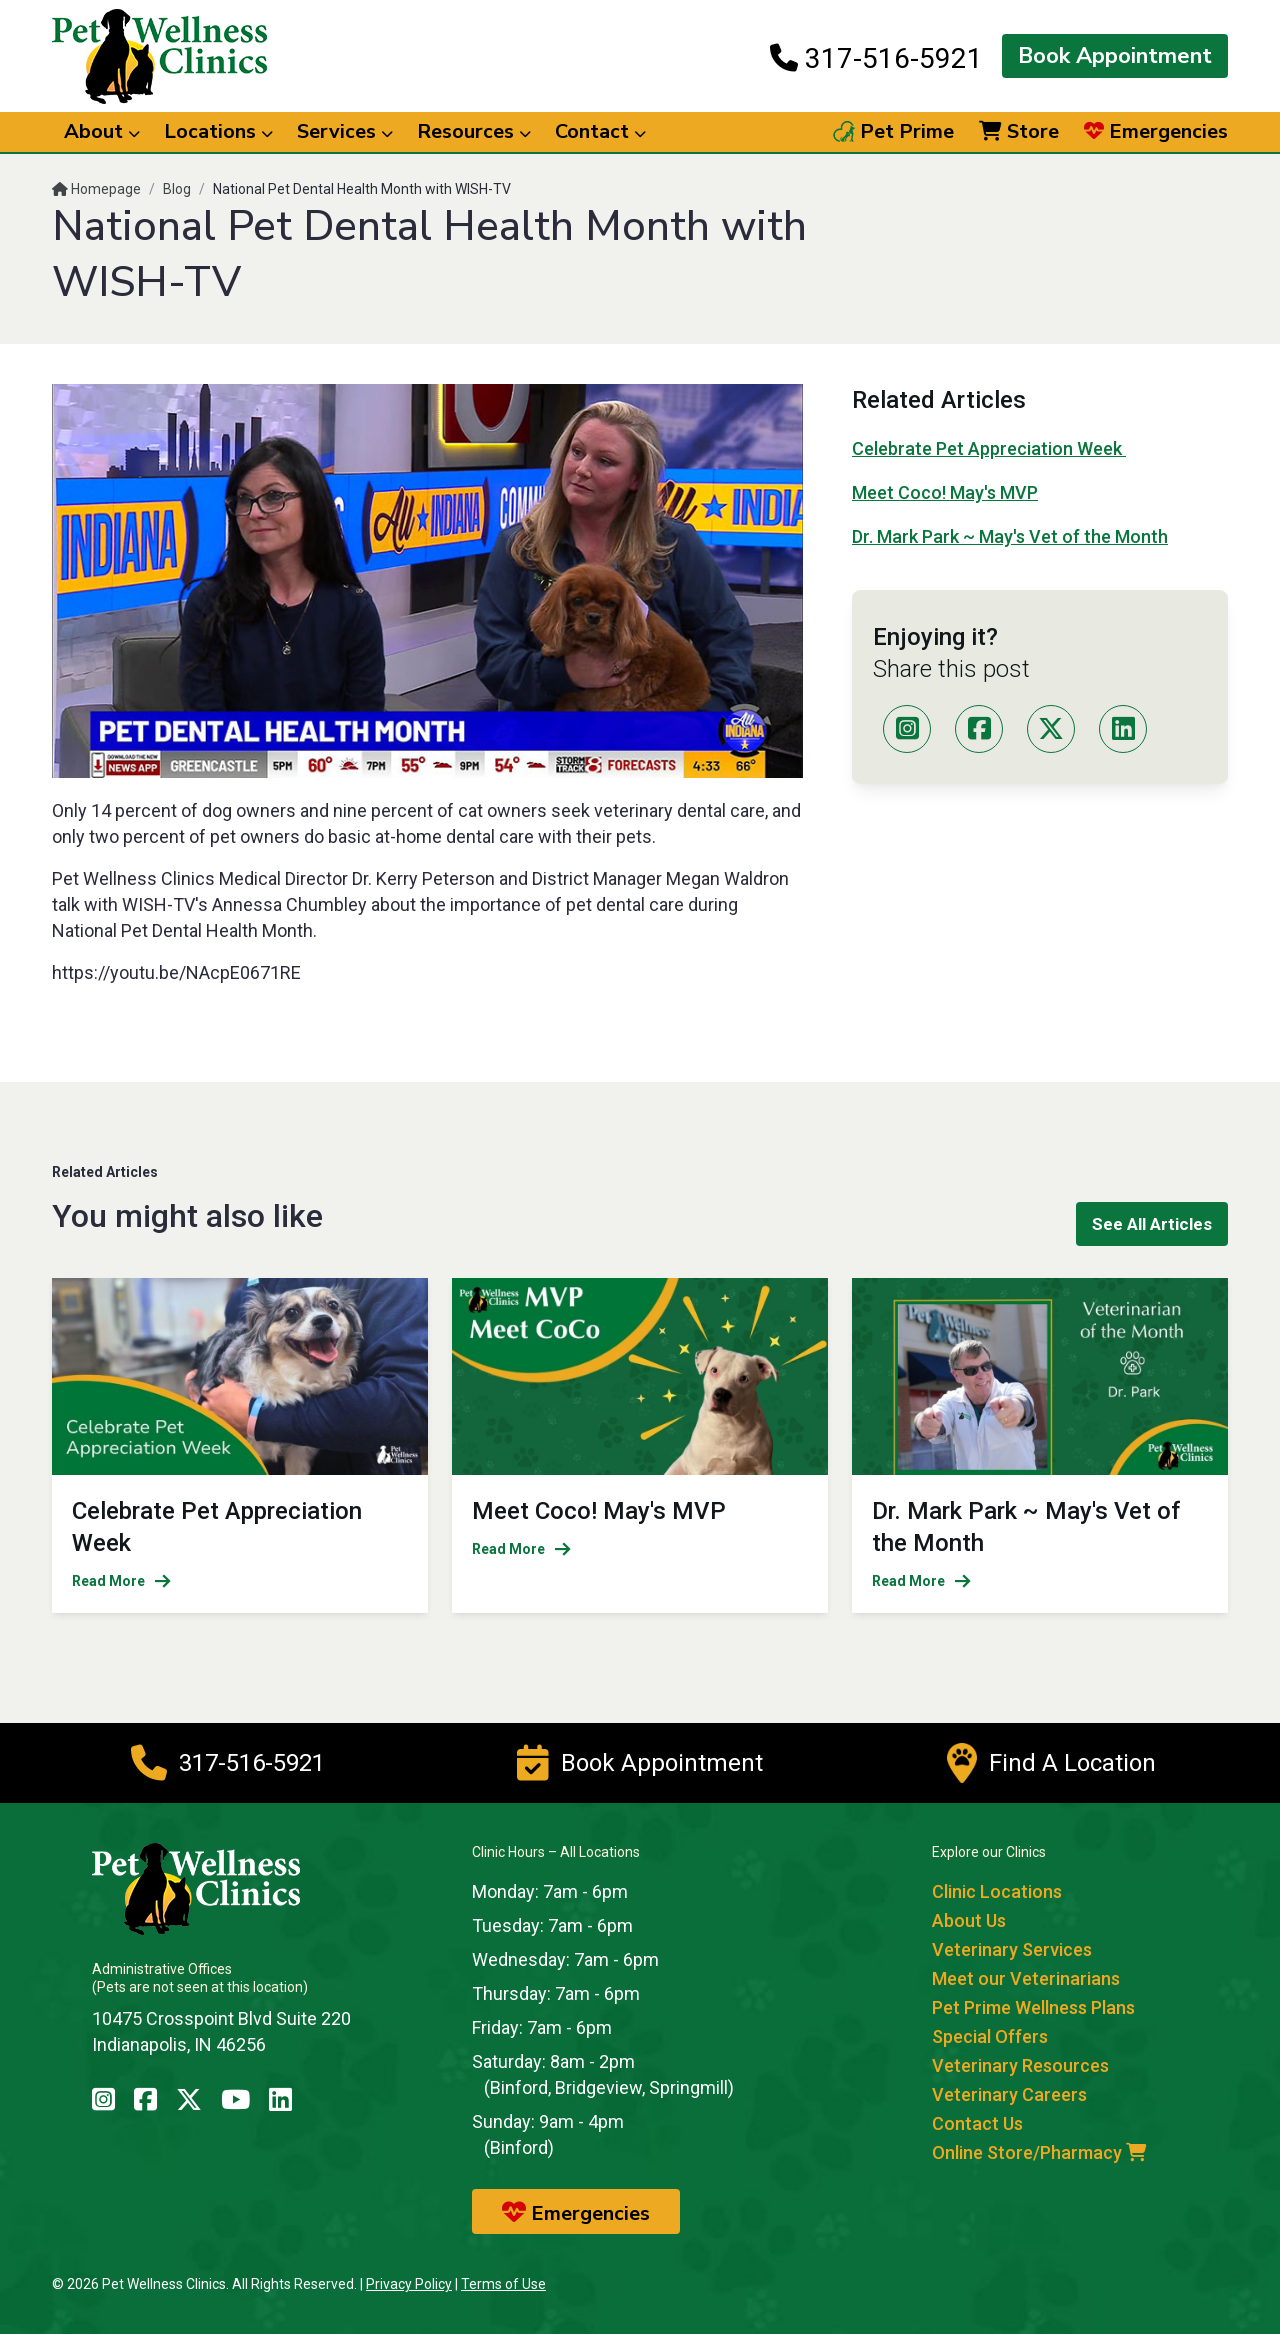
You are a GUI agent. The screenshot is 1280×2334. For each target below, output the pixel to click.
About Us (969, 1920)
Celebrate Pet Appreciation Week (989, 448)
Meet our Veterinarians (1026, 1978)
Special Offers (990, 2036)
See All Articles (1152, 1224)
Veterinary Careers (1009, 2094)
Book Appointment (1115, 56)
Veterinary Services (1012, 1949)
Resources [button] (474, 131)
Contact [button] (600, 131)
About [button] (102, 131)
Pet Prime (893, 132)
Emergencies (1156, 132)
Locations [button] (218, 131)
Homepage (96, 189)
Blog (177, 189)
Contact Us (977, 2123)
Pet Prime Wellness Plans (1033, 2007)
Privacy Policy (409, 2284)
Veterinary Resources (1020, 2065)
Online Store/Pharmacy (1039, 2152)
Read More (121, 1581)
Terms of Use (503, 2284)
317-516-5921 (876, 58)
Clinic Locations (997, 1891)
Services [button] (345, 131)
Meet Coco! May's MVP (945, 492)
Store (1019, 132)
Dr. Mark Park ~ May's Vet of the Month (1010, 536)
